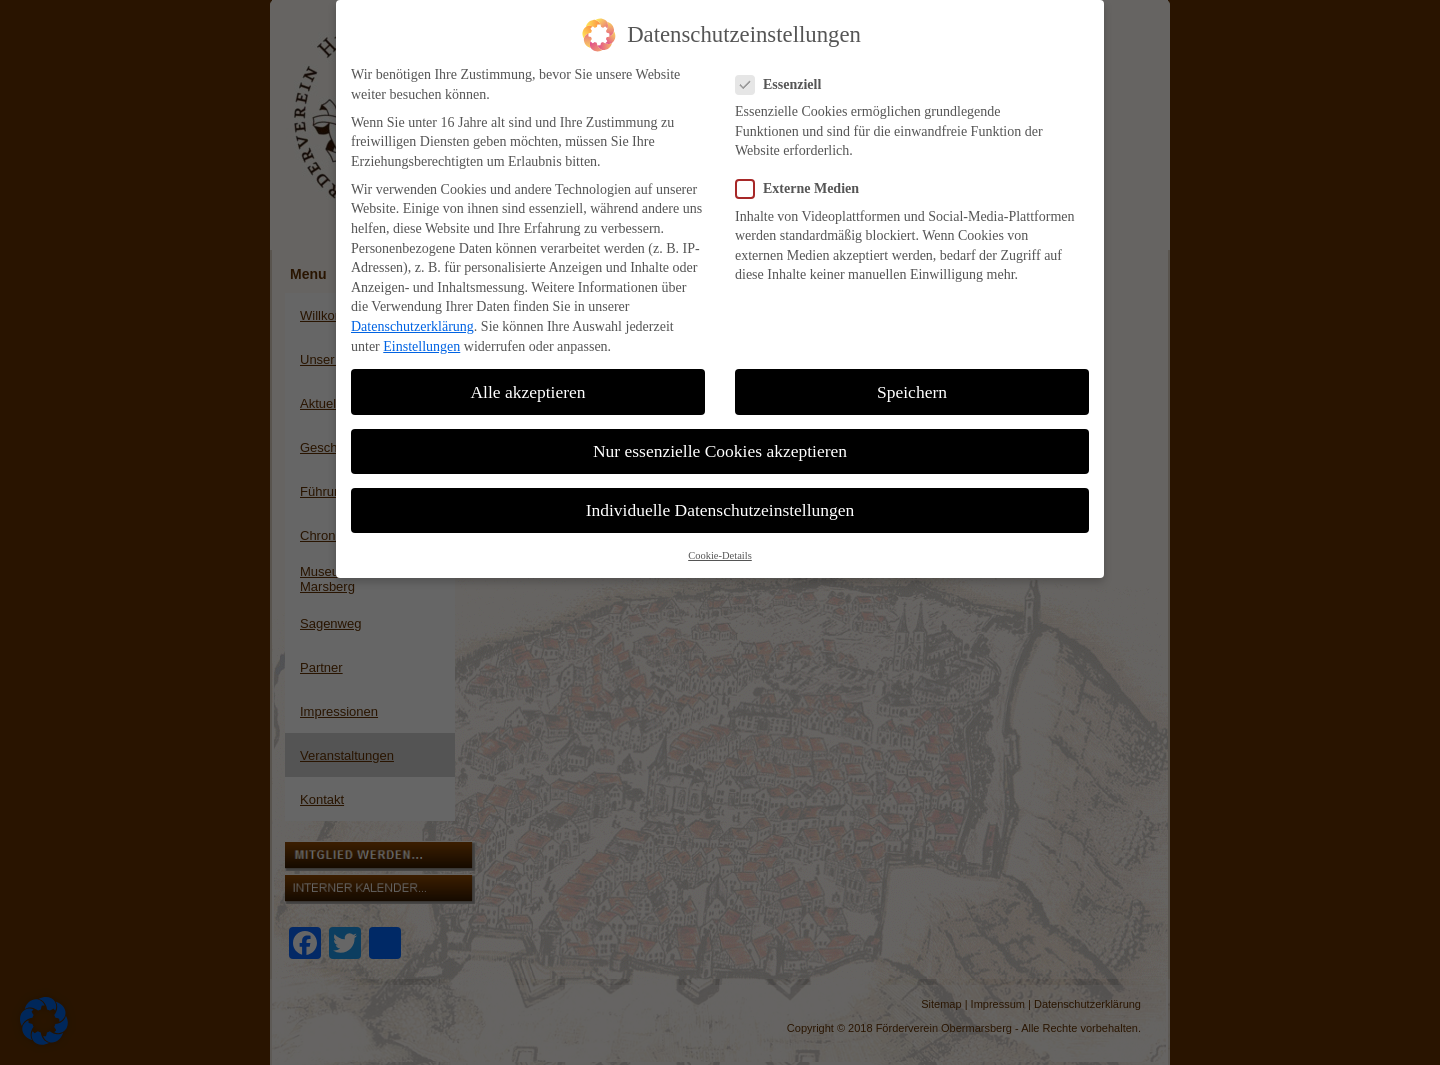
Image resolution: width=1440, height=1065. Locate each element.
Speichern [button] (912, 386)
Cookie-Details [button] (720, 549)
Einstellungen (421, 340)
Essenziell (786, 78)
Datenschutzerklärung (412, 320)
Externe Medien (805, 182)
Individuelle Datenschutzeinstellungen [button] (720, 504)
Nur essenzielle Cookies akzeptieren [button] (720, 445)
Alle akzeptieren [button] (527, 386)
